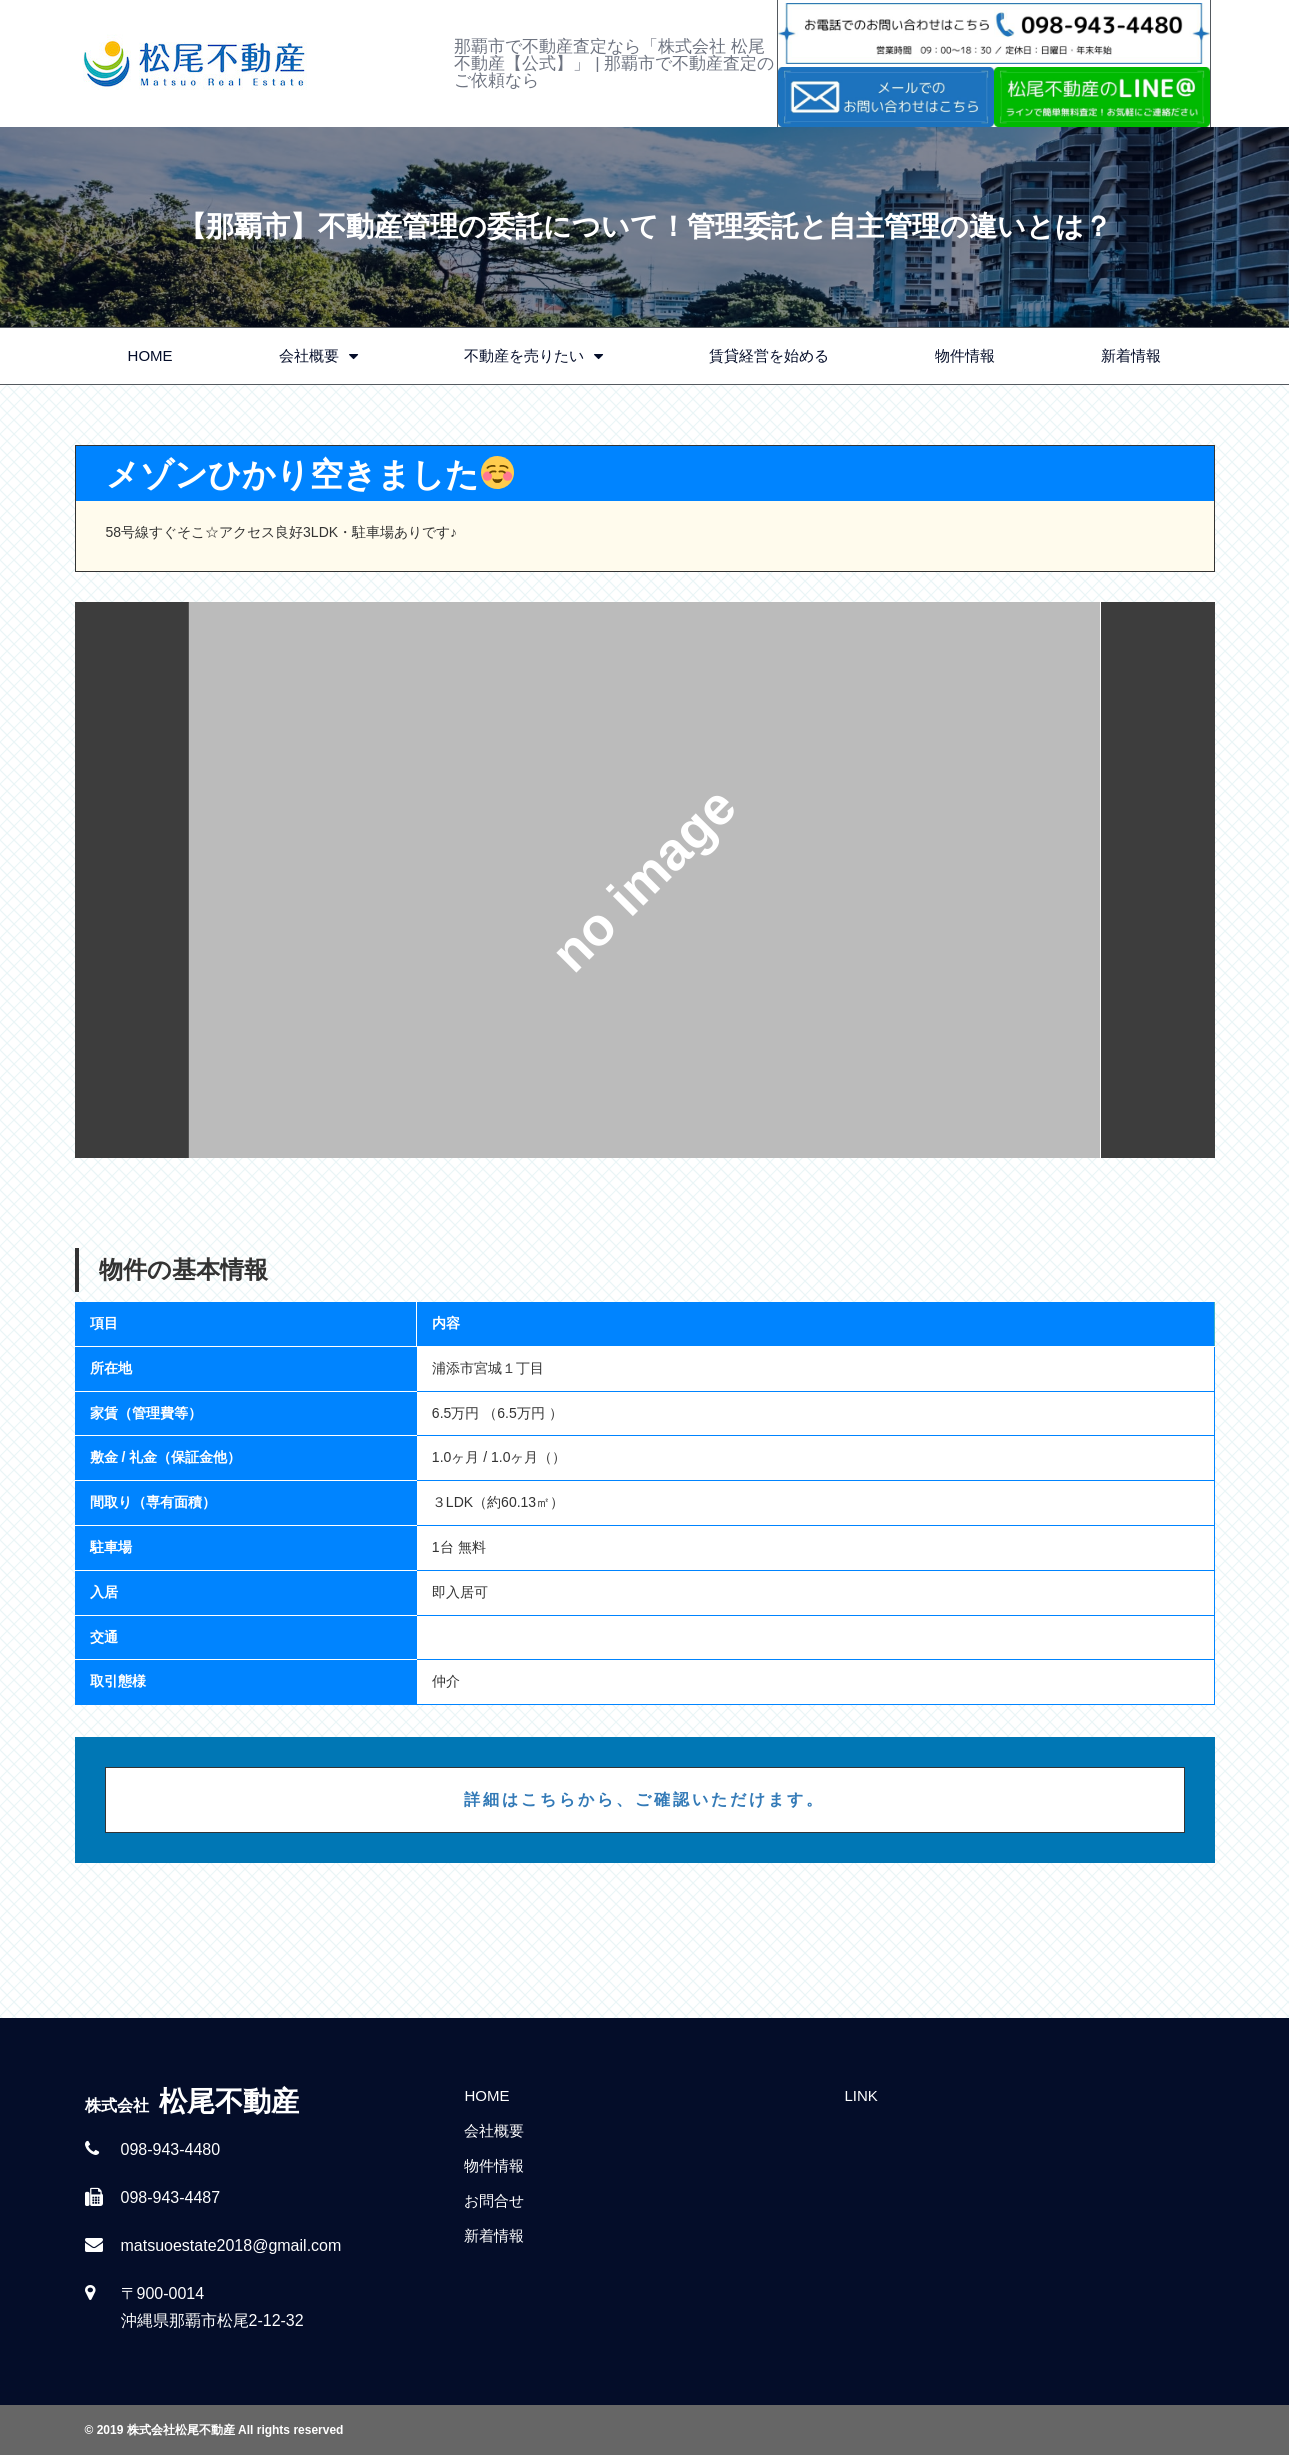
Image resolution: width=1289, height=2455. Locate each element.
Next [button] (1158, 880)
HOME (150, 355)
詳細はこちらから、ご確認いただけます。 (644, 1799)
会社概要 (318, 356)
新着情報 (1131, 355)
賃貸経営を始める (769, 355)
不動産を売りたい (533, 356)
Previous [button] (132, 880)
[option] (645, 880)
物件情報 (965, 355)
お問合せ (494, 2200)
